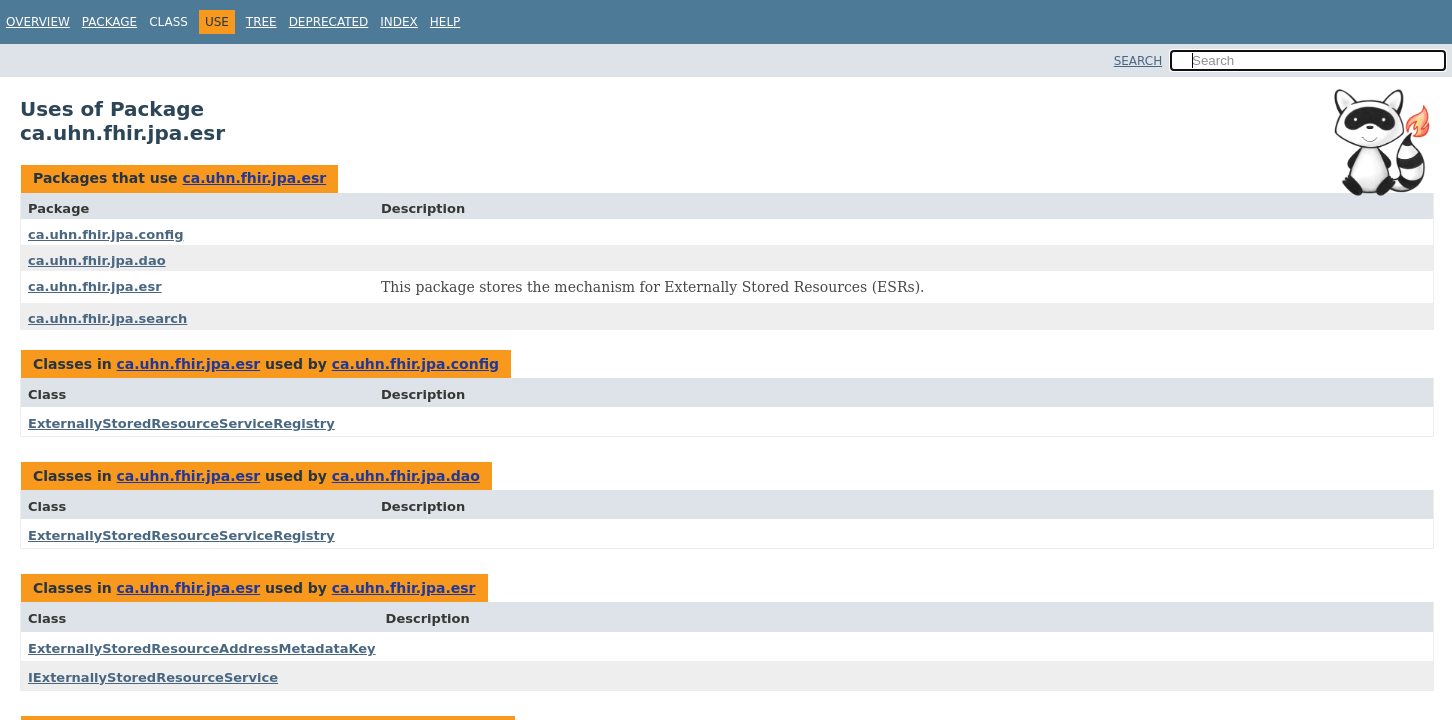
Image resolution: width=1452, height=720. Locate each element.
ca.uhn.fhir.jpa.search (107, 318)
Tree (261, 22)
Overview (38, 22)
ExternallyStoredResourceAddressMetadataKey (202, 648)
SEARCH (1138, 61)
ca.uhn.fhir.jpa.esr (254, 178)
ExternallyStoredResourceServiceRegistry (181, 423)
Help (445, 22)
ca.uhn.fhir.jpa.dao (97, 260)
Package (109, 22)
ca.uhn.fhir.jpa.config (105, 234)
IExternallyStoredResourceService (153, 677)
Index (399, 22)
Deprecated (329, 22)
